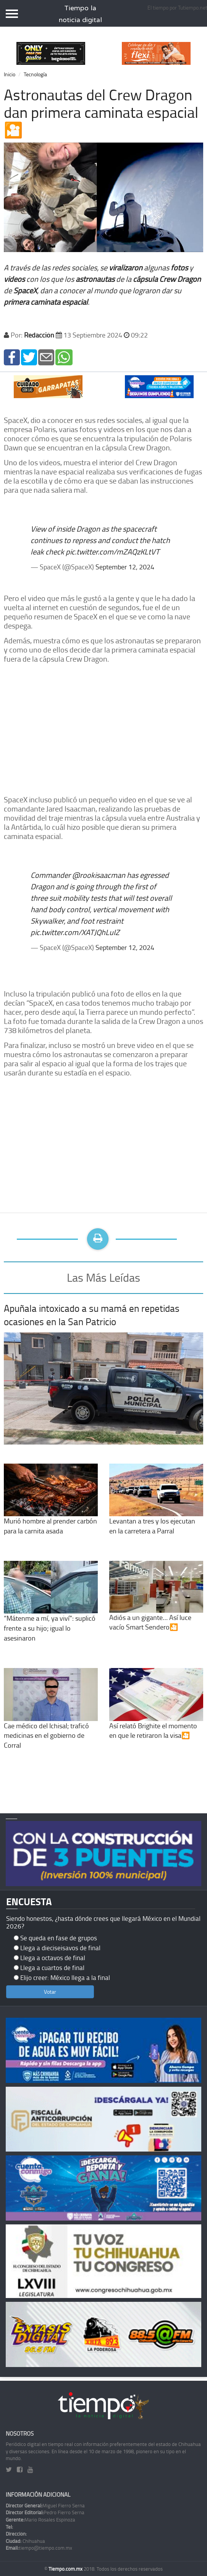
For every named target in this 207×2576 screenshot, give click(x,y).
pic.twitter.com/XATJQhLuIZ (75, 932)
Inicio (9, 74)
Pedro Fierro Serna (45, 2512)
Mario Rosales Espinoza (40, 2519)
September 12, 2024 (124, 566)
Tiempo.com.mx (66, 2568)
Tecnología (35, 74)
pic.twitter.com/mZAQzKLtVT (113, 551)
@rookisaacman (98, 874)
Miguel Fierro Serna (45, 2505)
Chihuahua (25, 2540)
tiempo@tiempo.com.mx (39, 2547)
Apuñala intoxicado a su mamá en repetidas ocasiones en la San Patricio (92, 1315)
